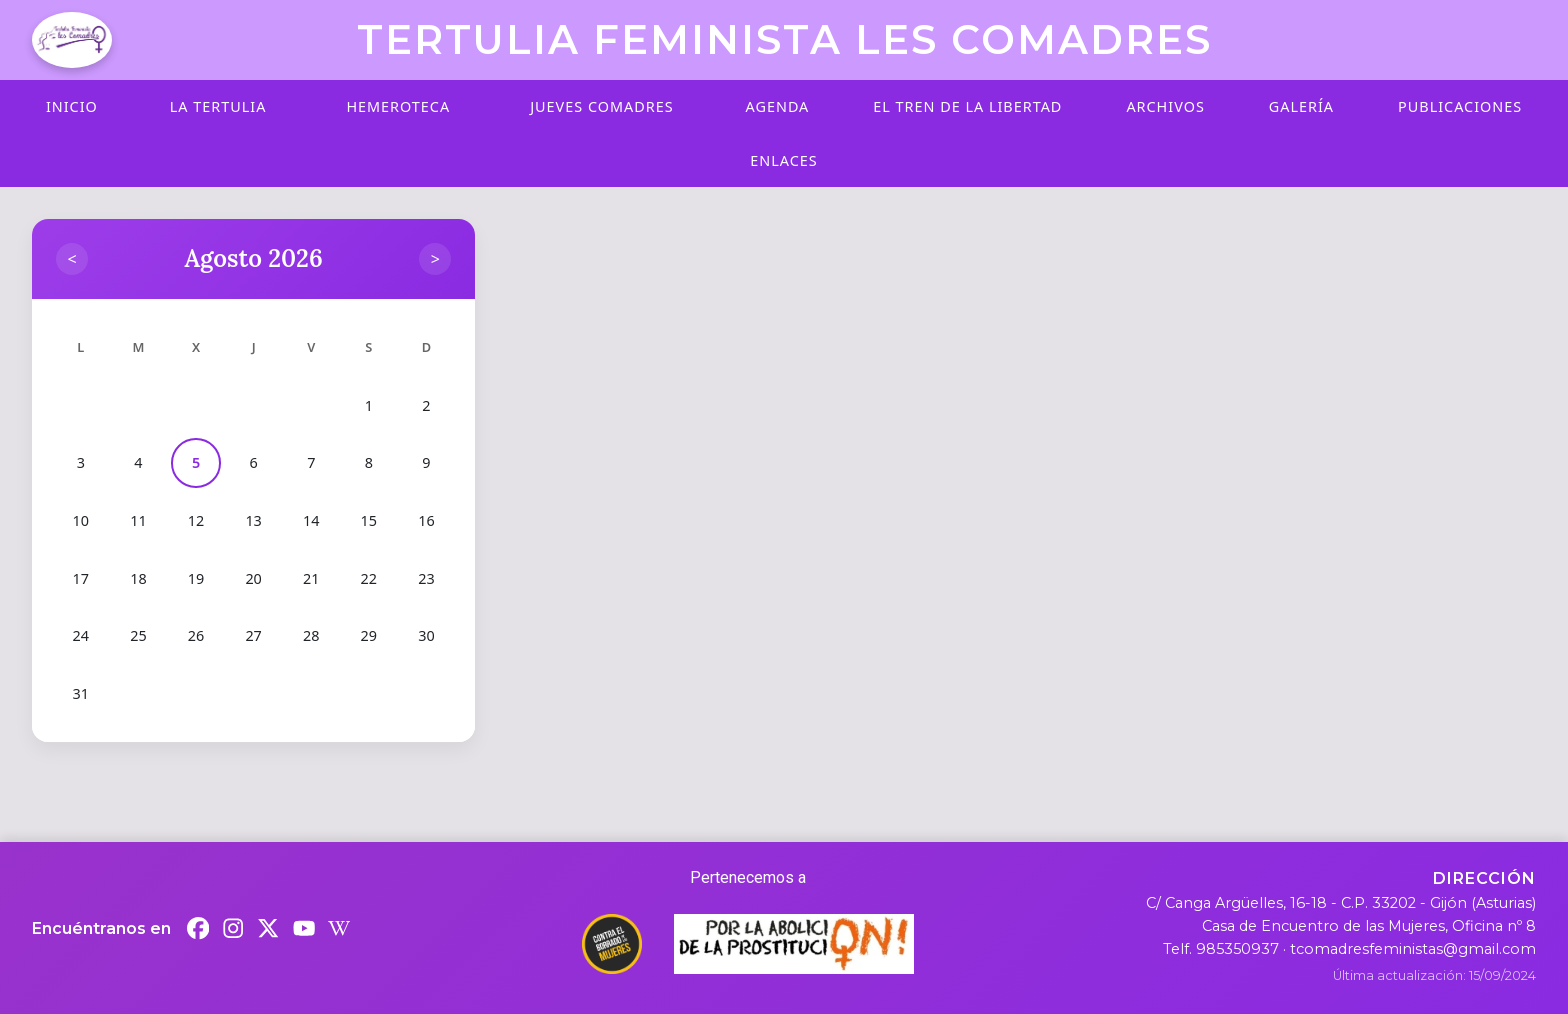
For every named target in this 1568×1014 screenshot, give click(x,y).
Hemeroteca (398, 106)
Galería (1301, 106)
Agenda (778, 106)
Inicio (72, 106)
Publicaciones (1460, 106)
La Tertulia (218, 106)
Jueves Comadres (601, 106)
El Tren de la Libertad (967, 106)
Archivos (1165, 106)
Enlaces (783, 160)
